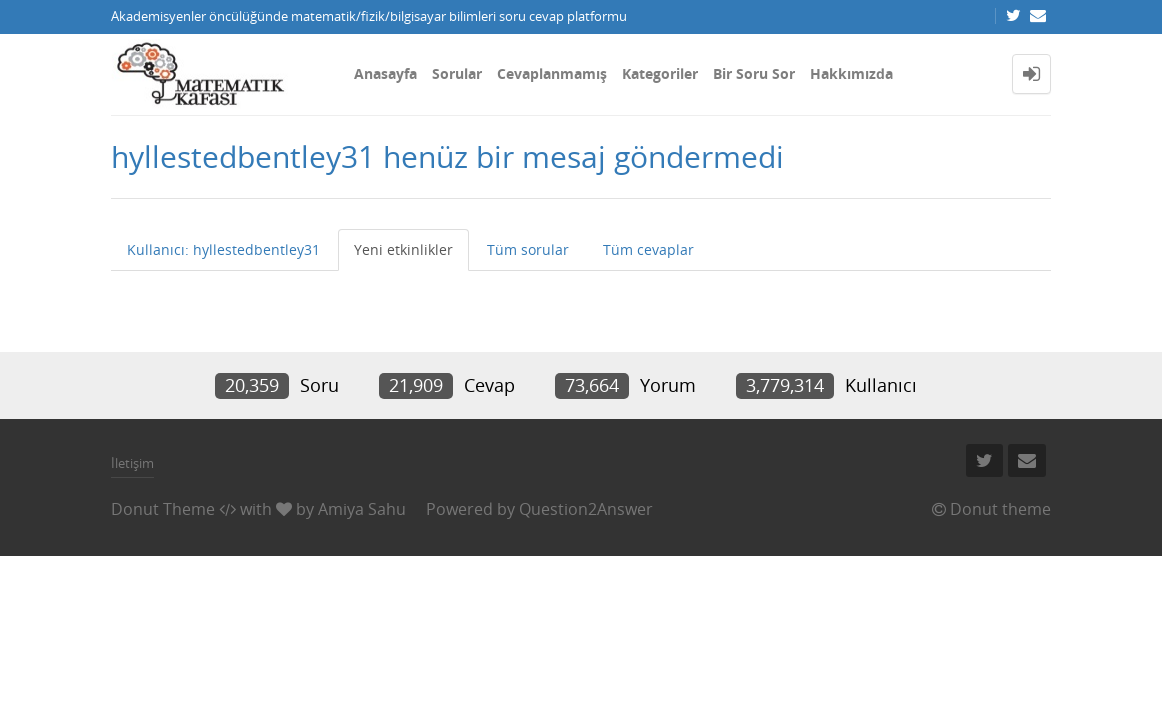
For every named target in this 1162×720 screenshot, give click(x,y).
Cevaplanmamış (552, 73)
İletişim (132, 463)
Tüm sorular (528, 249)
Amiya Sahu (362, 509)
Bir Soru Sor (754, 73)
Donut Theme (163, 509)
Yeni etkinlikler (403, 249)
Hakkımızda (851, 73)
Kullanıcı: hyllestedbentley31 (223, 249)
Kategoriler (660, 73)
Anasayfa (385, 73)
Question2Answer (586, 509)
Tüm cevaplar (648, 249)
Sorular (457, 73)
